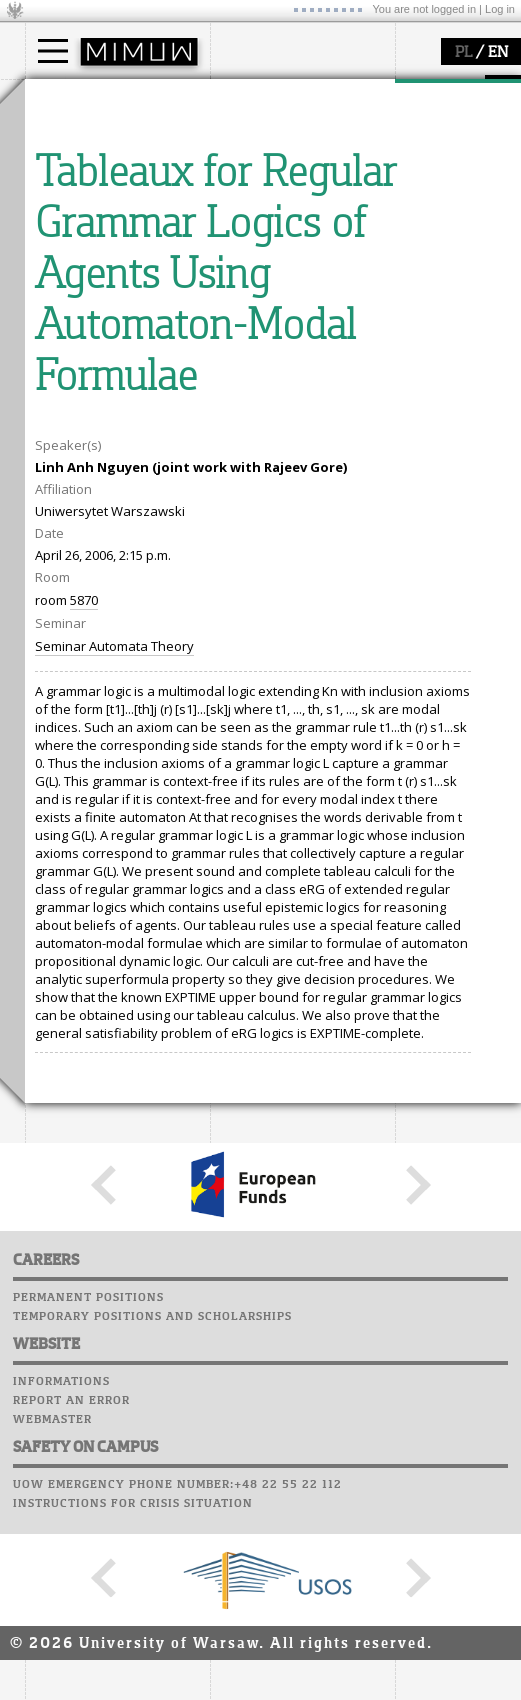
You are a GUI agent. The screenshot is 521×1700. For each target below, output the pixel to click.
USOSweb (243, 275)
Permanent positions (88, 1668)
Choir (232, 389)
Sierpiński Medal (100, 395)
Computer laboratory (291, 313)
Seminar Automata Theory (114, 1016)
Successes (247, 408)
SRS (297, 275)
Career (237, 370)
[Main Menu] (53, 51)
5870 (84, 970)
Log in (500, 9)
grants (69, 377)
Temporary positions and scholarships (152, 1687)
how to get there (284, 138)
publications (87, 359)
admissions (85, 210)
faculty (253, 98)
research (76, 283)
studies (69, 98)
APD (333, 275)
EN (498, 53)
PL (463, 53)
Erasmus (76, 192)
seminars (78, 341)
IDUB (64, 413)
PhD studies (86, 174)
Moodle (239, 294)
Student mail (260, 332)
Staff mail (250, 351)
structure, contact (287, 156)
